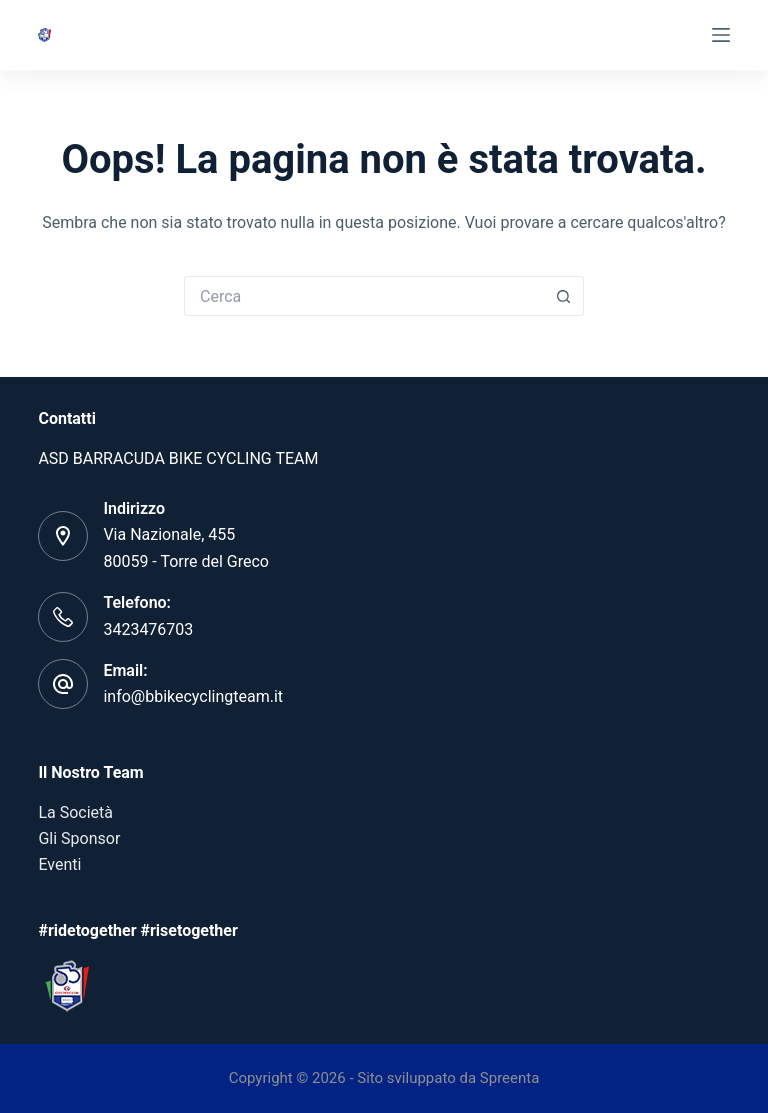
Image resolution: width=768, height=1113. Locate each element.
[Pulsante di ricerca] (564, 296)
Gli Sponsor (79, 838)
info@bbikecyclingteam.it (193, 696)
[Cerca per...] (364, 296)
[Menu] (721, 35)
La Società (75, 812)
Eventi (59, 864)
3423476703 (148, 629)
